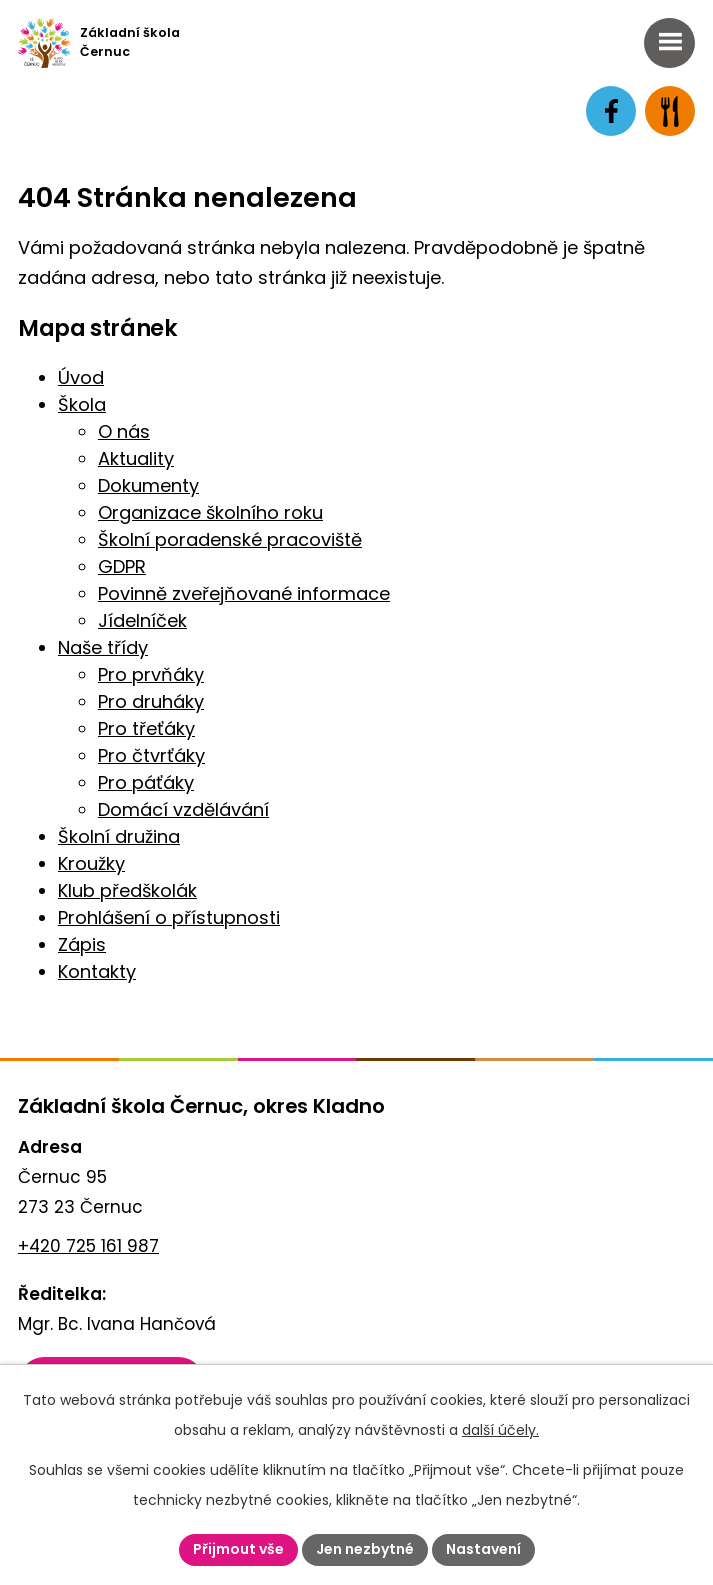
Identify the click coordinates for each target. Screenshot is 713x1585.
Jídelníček (142, 620)
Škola (82, 404)
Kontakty (97, 971)
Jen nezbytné (365, 1549)
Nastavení (483, 1549)
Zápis (82, 944)
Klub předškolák (127, 890)
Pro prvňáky (151, 674)
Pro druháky (151, 701)
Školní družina (119, 836)
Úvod (81, 377)
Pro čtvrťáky (151, 755)
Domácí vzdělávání (183, 809)
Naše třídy (103, 647)
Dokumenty (148, 485)
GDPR (122, 566)
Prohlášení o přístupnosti (169, 917)
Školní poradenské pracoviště (230, 539)
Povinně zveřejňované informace (244, 593)
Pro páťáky (146, 782)
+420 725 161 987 (88, 1246)
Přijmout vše (238, 1549)
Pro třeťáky (146, 728)
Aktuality (136, 458)
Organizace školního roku (210, 512)
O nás (124, 431)
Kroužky (91, 863)
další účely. (500, 1430)
